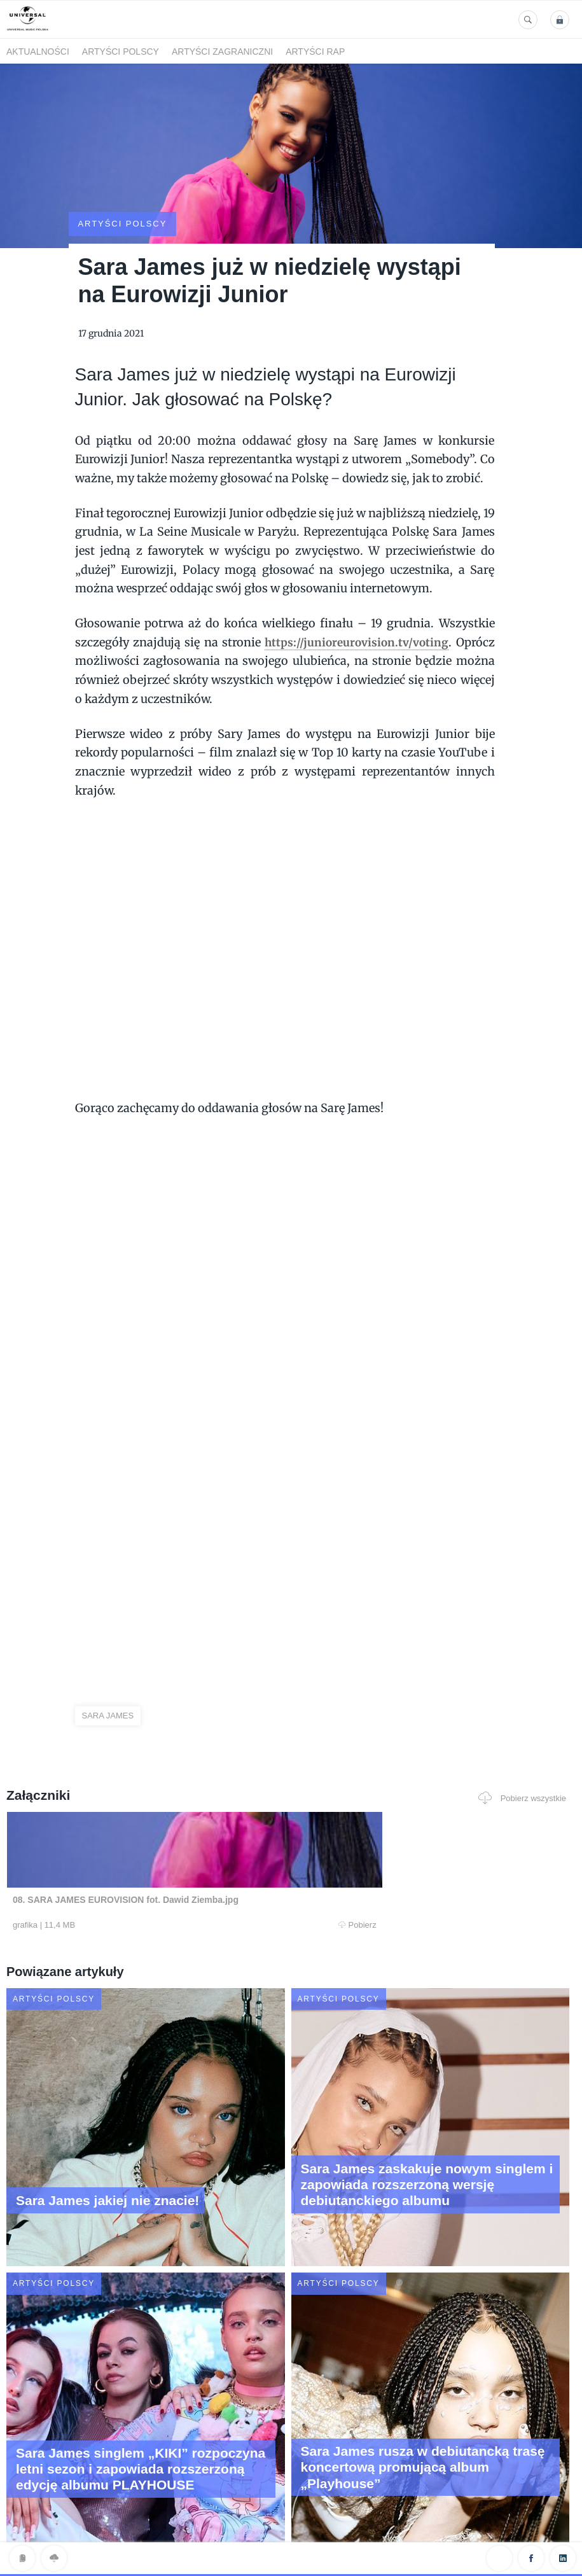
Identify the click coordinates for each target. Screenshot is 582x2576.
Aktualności (37, 51)
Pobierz (162, 1877)
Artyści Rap (315, 51)
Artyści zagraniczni (222, 51)
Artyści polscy (120, 51)
